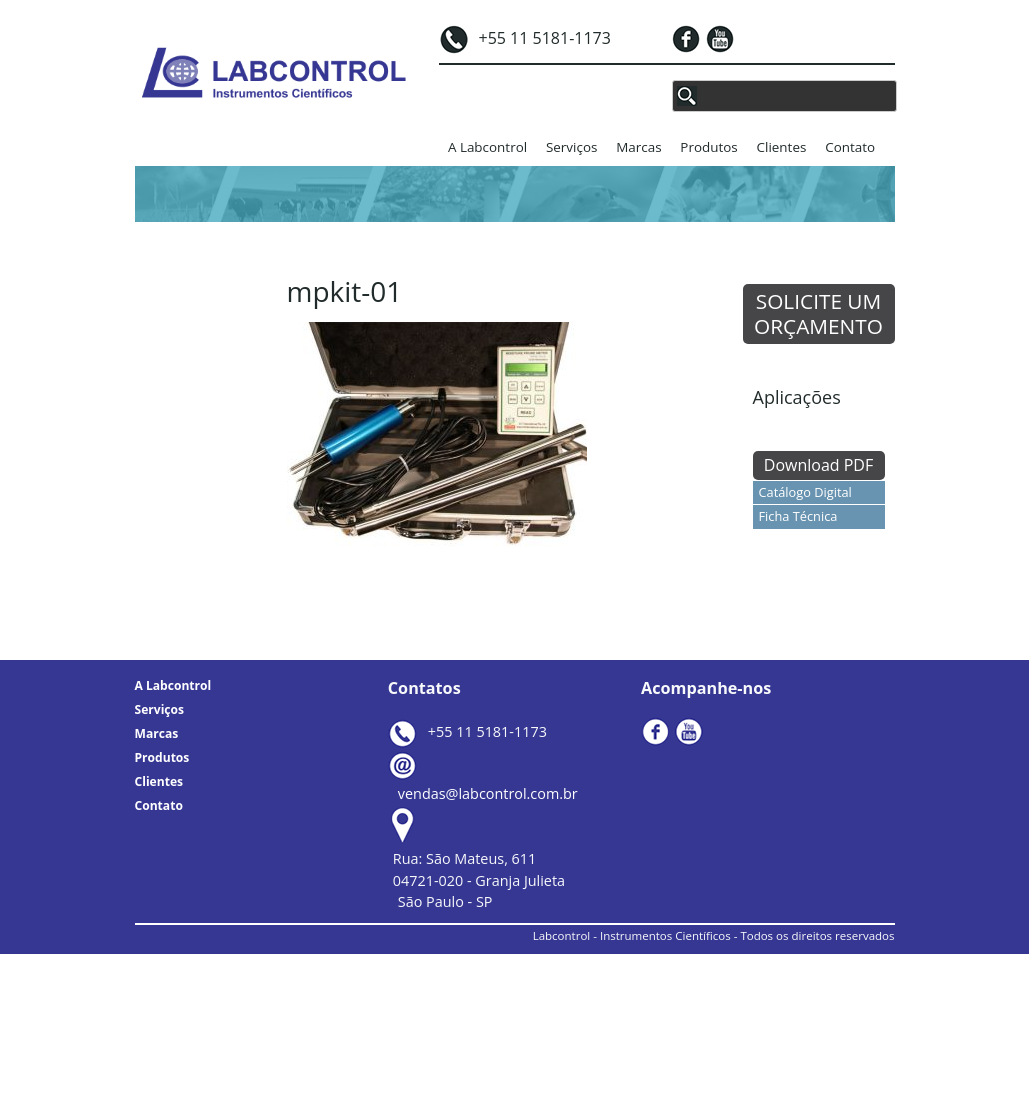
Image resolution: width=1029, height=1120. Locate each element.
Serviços (571, 147)
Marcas (638, 147)
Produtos (708, 147)
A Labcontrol (487, 147)
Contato (850, 147)
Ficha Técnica (798, 516)
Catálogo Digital (805, 492)
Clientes (782, 147)
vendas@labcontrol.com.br (488, 793)
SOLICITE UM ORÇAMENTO (818, 313)
